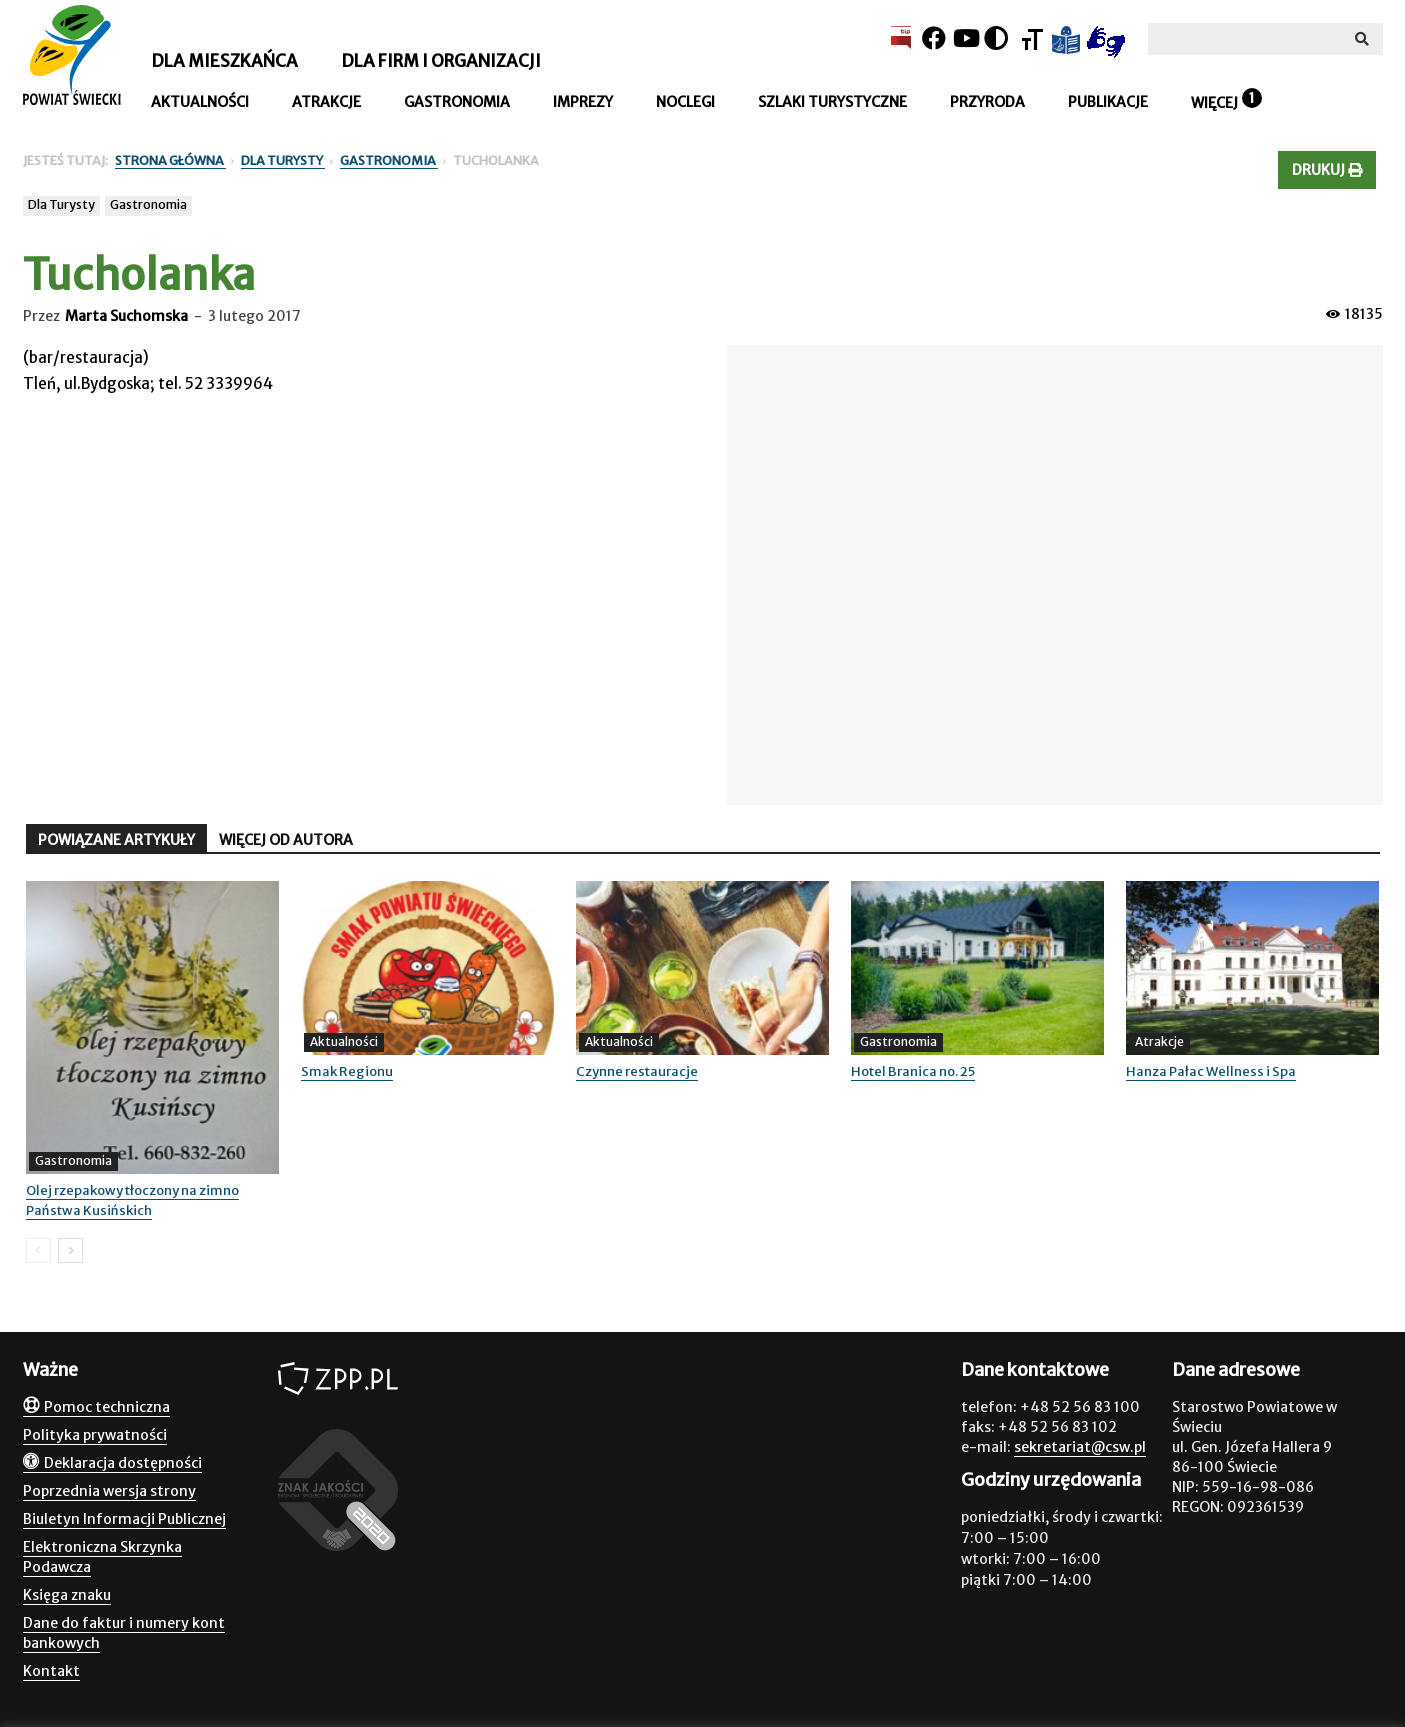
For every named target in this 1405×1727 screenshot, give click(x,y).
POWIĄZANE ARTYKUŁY (116, 840)
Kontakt (51, 1671)
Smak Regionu (347, 1071)
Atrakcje (326, 102)
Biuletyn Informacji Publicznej (124, 1519)
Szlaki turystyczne (832, 102)
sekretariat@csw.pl (1080, 1447)
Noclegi (685, 102)
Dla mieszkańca (224, 61)
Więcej (1214, 103)
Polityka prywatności (95, 1435)
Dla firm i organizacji (441, 61)
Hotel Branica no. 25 (913, 1071)
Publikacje (1108, 102)
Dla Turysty (61, 204)
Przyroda (987, 102)
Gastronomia (457, 102)
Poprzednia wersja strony (109, 1491)
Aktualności (200, 102)
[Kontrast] (996, 38)
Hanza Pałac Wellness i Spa (1211, 1071)
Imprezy (583, 102)
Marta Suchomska (126, 316)
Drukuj (1327, 170)
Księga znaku (67, 1595)
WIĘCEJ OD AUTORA (286, 840)
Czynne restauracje (637, 1071)
